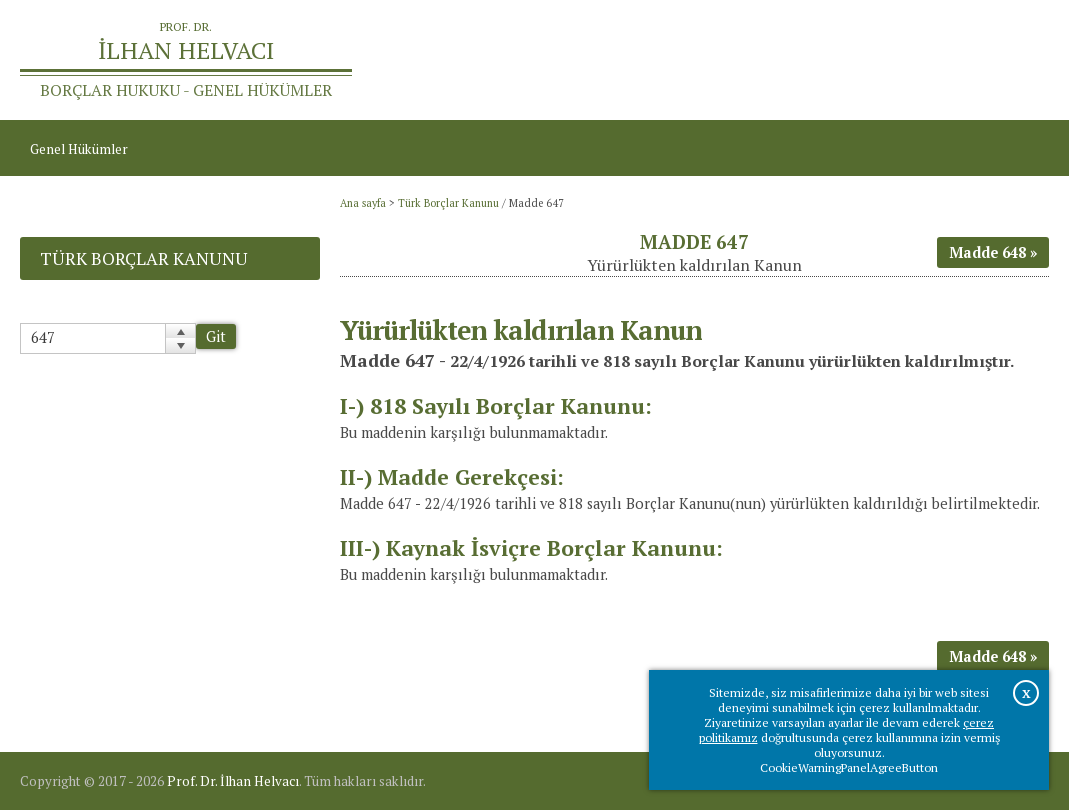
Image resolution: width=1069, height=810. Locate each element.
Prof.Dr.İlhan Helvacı (910, 60)
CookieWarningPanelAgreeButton (849, 767)
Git (216, 336)
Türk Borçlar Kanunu (448, 203)
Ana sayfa (796, 60)
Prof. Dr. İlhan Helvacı (233, 781)
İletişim (1016, 60)
